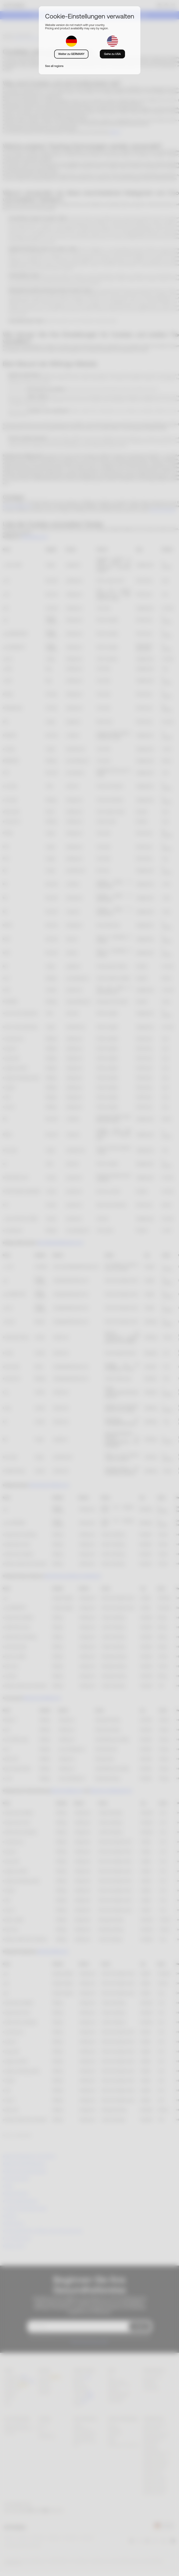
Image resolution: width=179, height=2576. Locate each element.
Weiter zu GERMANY (71, 53)
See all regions (54, 65)
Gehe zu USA (112, 53)
